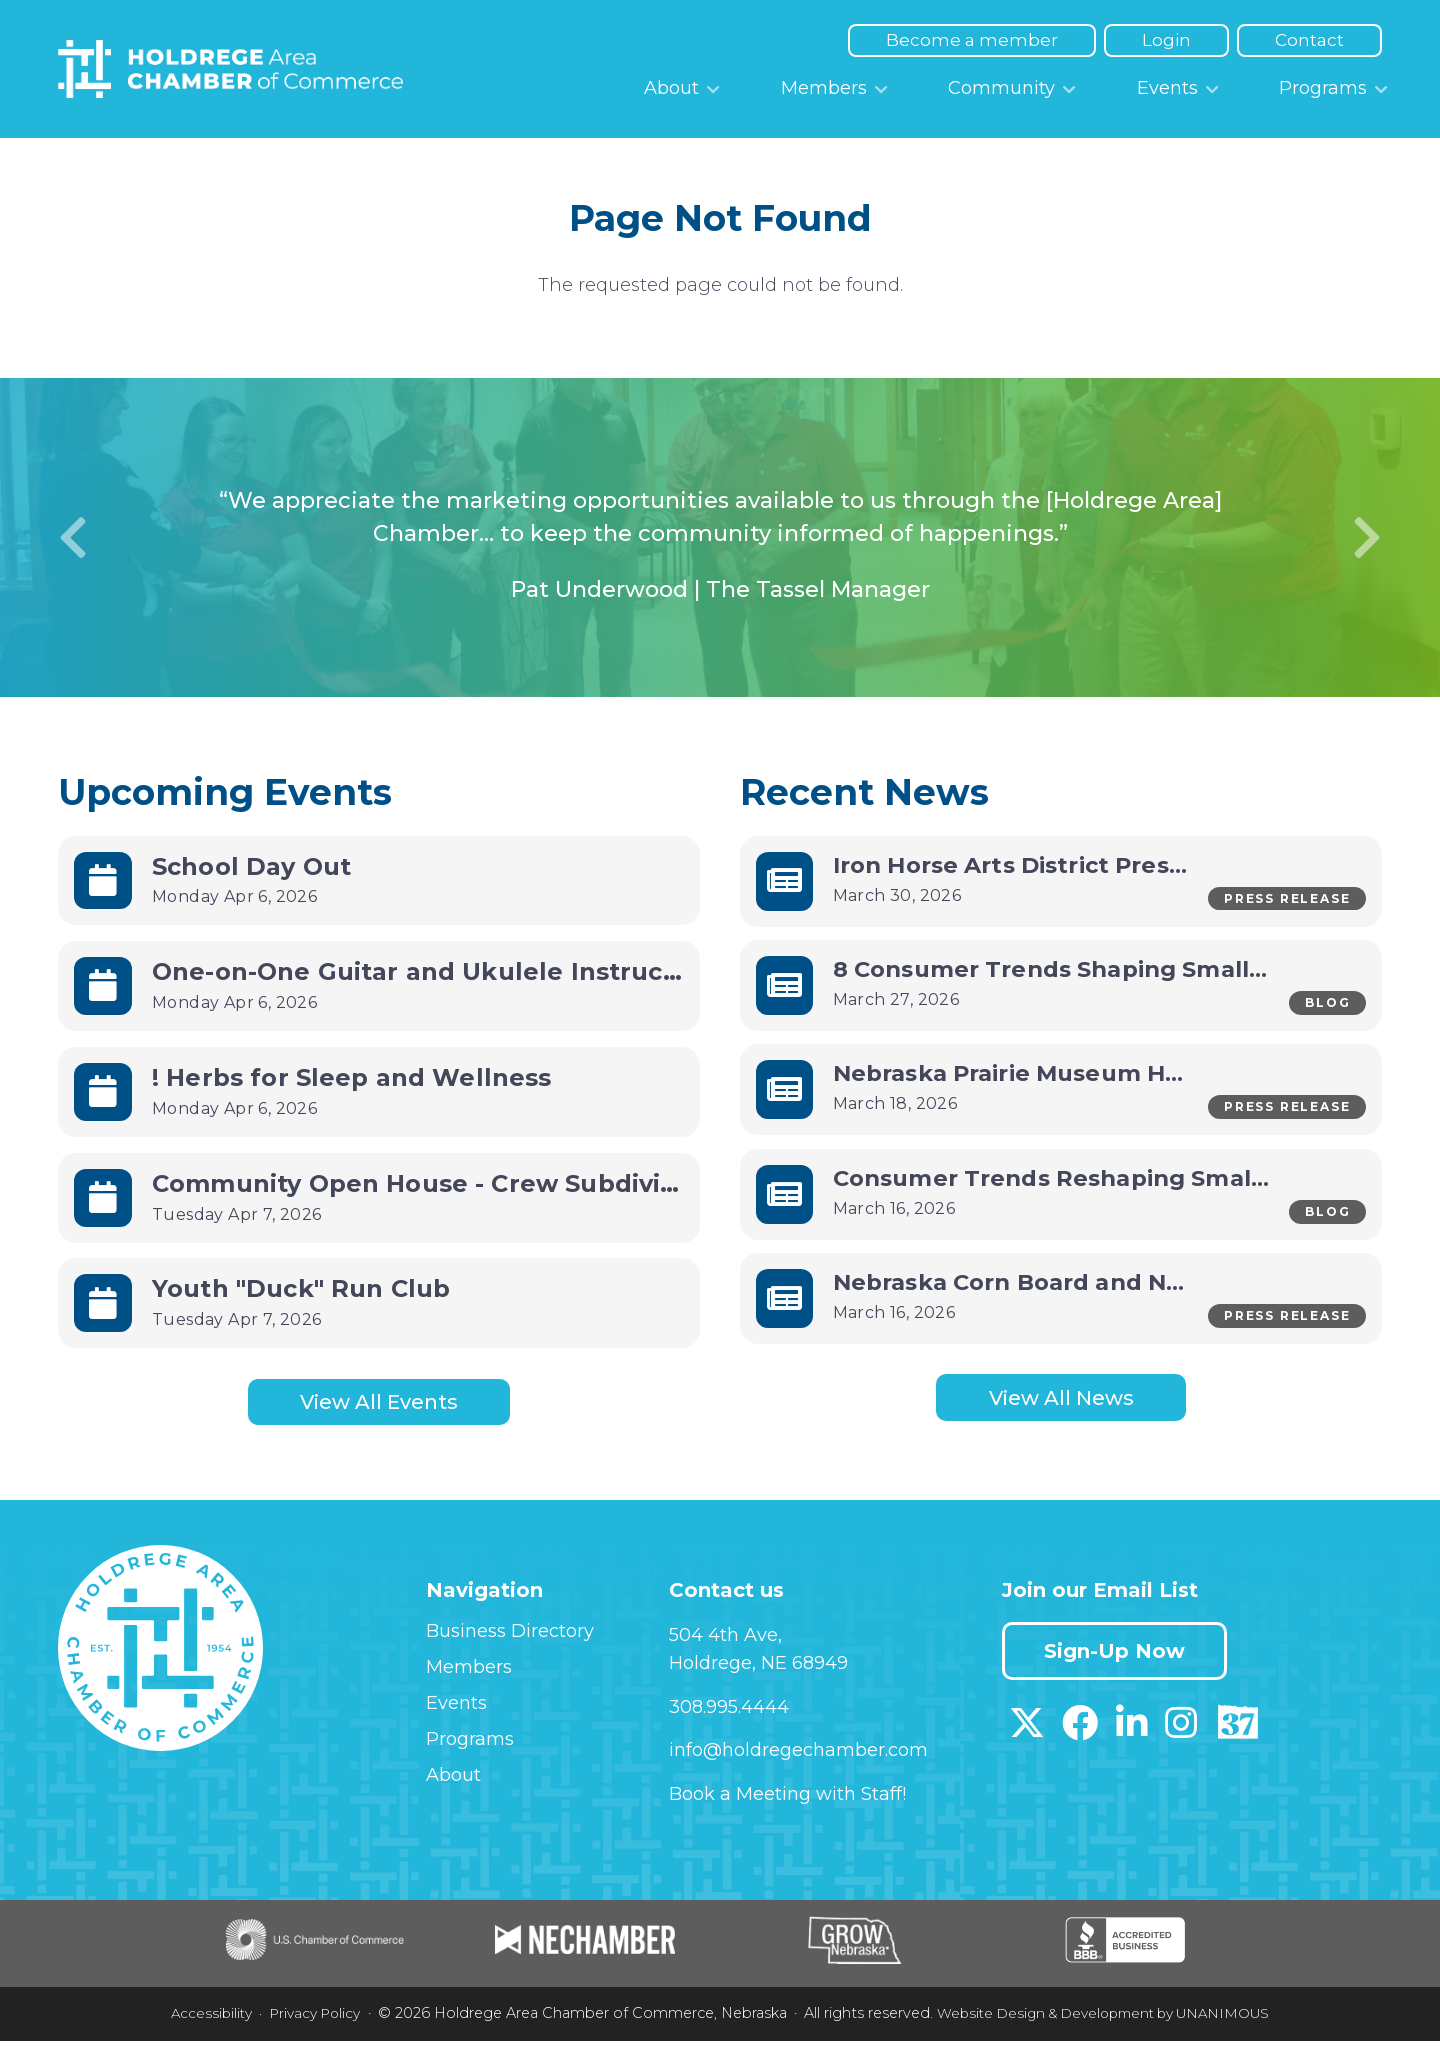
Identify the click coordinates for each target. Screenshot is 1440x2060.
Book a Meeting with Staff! (787, 1814)
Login (1166, 40)
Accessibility (194, 2033)
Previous (73, 538)
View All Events (379, 1404)
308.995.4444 (729, 1726)
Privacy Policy (303, 2033)
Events (1167, 88)
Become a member (972, 40)
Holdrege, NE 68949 (758, 1683)
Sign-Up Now (1120, 1671)
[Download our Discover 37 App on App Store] (1237, 1749)
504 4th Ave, (725, 1655)
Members (824, 88)
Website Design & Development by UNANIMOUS (1108, 2033)
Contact (1309, 40)
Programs (1323, 88)
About (671, 88)
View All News (1061, 1419)
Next (1367, 538)
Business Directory (510, 1651)
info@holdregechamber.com (798, 1770)
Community (1001, 88)
